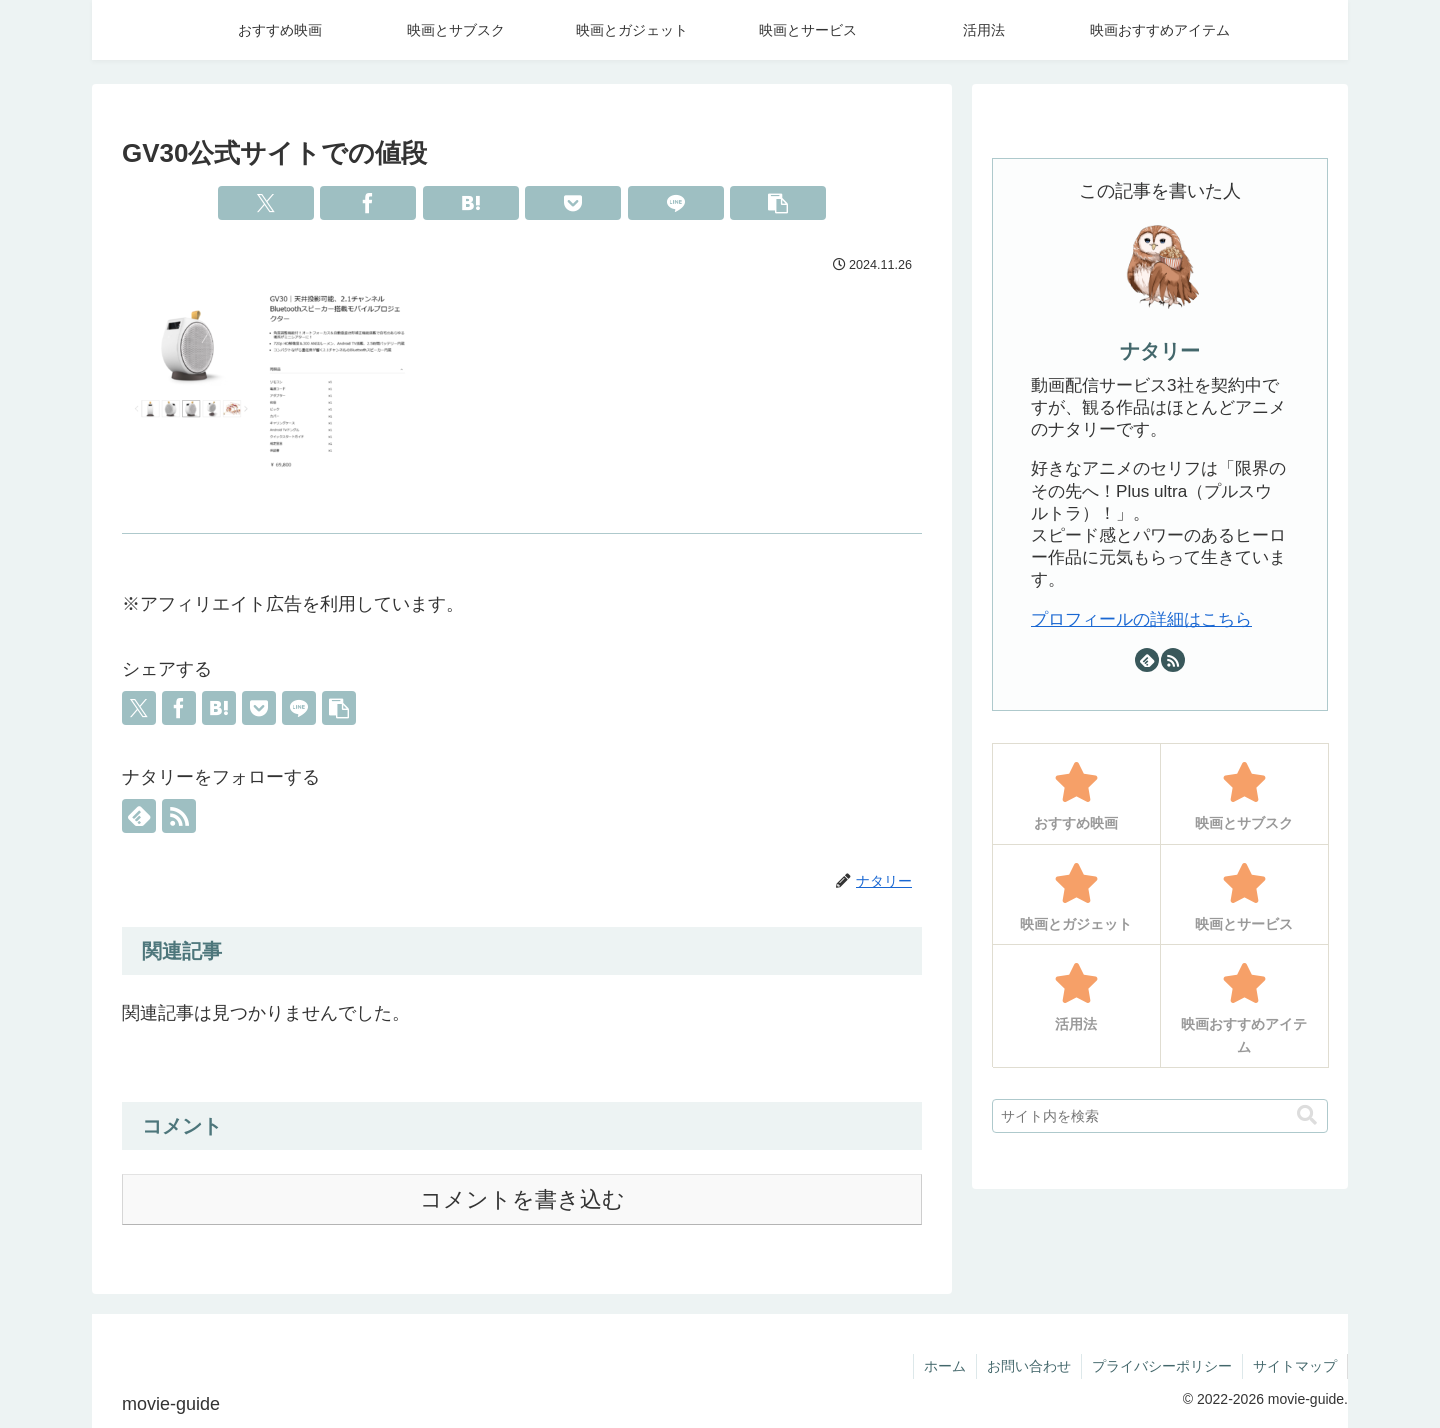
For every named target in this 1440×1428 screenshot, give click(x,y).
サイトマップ (1295, 1366)
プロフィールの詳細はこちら (1141, 619)
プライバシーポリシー (1162, 1366)
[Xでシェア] (266, 203)
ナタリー (1160, 351)
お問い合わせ (1029, 1366)
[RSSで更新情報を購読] (179, 816)
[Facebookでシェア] (368, 203)
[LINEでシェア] (676, 203)
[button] (778, 203)
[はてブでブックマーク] (471, 203)
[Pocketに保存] (573, 203)
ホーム (945, 1366)
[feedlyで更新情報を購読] (139, 816)
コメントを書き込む (522, 1199)
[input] (1160, 1116)
